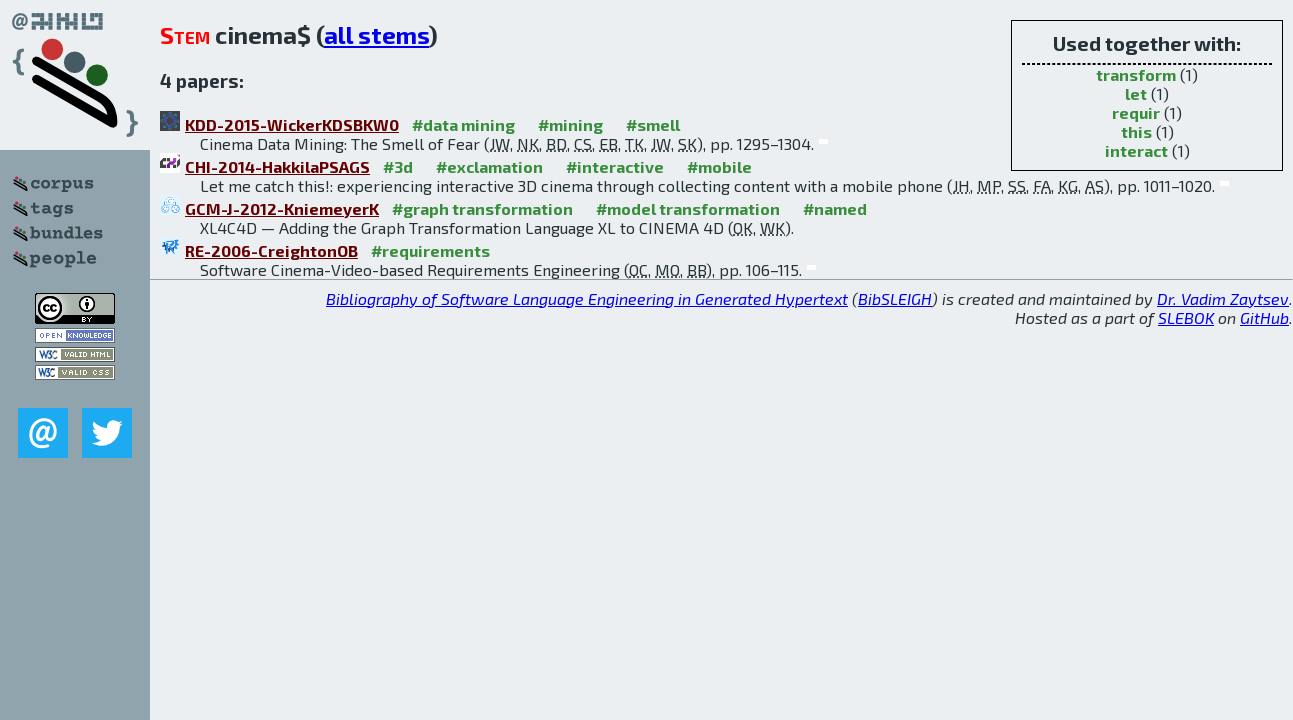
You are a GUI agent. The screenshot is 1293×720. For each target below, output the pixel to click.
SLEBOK (1186, 317)
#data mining (463, 124)
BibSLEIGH (895, 298)
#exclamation (489, 166)
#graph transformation (482, 208)
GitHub (1264, 317)
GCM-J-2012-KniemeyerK (282, 208)
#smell (653, 124)
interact (1136, 150)
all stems (376, 34)
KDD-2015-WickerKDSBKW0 (292, 124)
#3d (398, 166)
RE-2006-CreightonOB (271, 250)
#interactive (615, 166)
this (1136, 131)
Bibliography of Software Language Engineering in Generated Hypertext (587, 298)
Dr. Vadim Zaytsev (1223, 298)
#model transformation (688, 208)
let (1136, 93)
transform (1136, 74)
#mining (570, 124)
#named (835, 208)
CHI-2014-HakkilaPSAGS (277, 166)
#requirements (430, 250)
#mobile (719, 166)
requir (1136, 112)
